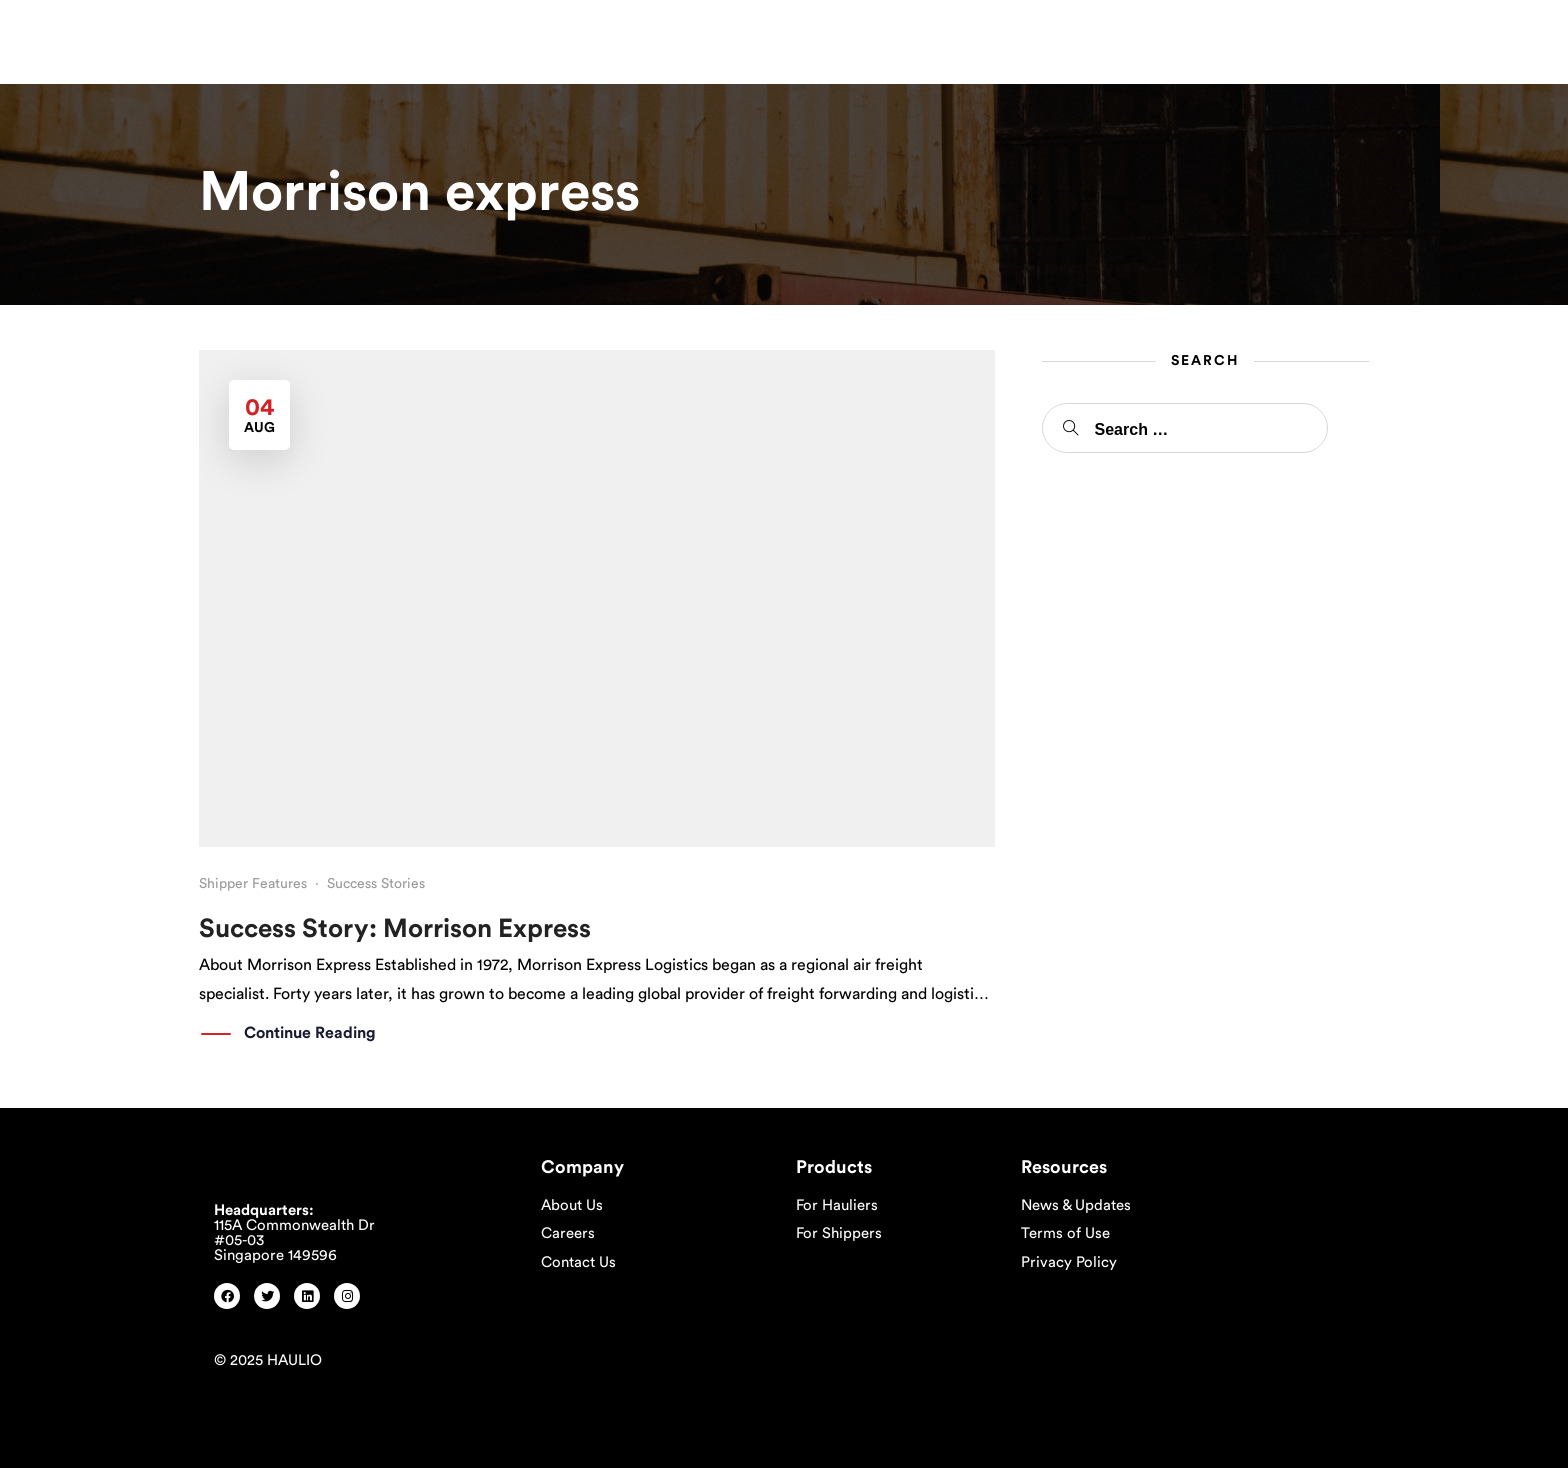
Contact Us (578, 1262)
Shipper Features (253, 884)
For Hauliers (837, 1205)
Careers (568, 1233)
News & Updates (1076, 1205)
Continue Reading (310, 1034)
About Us (572, 1205)
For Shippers (839, 1233)
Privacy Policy (1069, 1262)
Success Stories (376, 884)
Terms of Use (1065, 1233)
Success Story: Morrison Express (395, 929)
